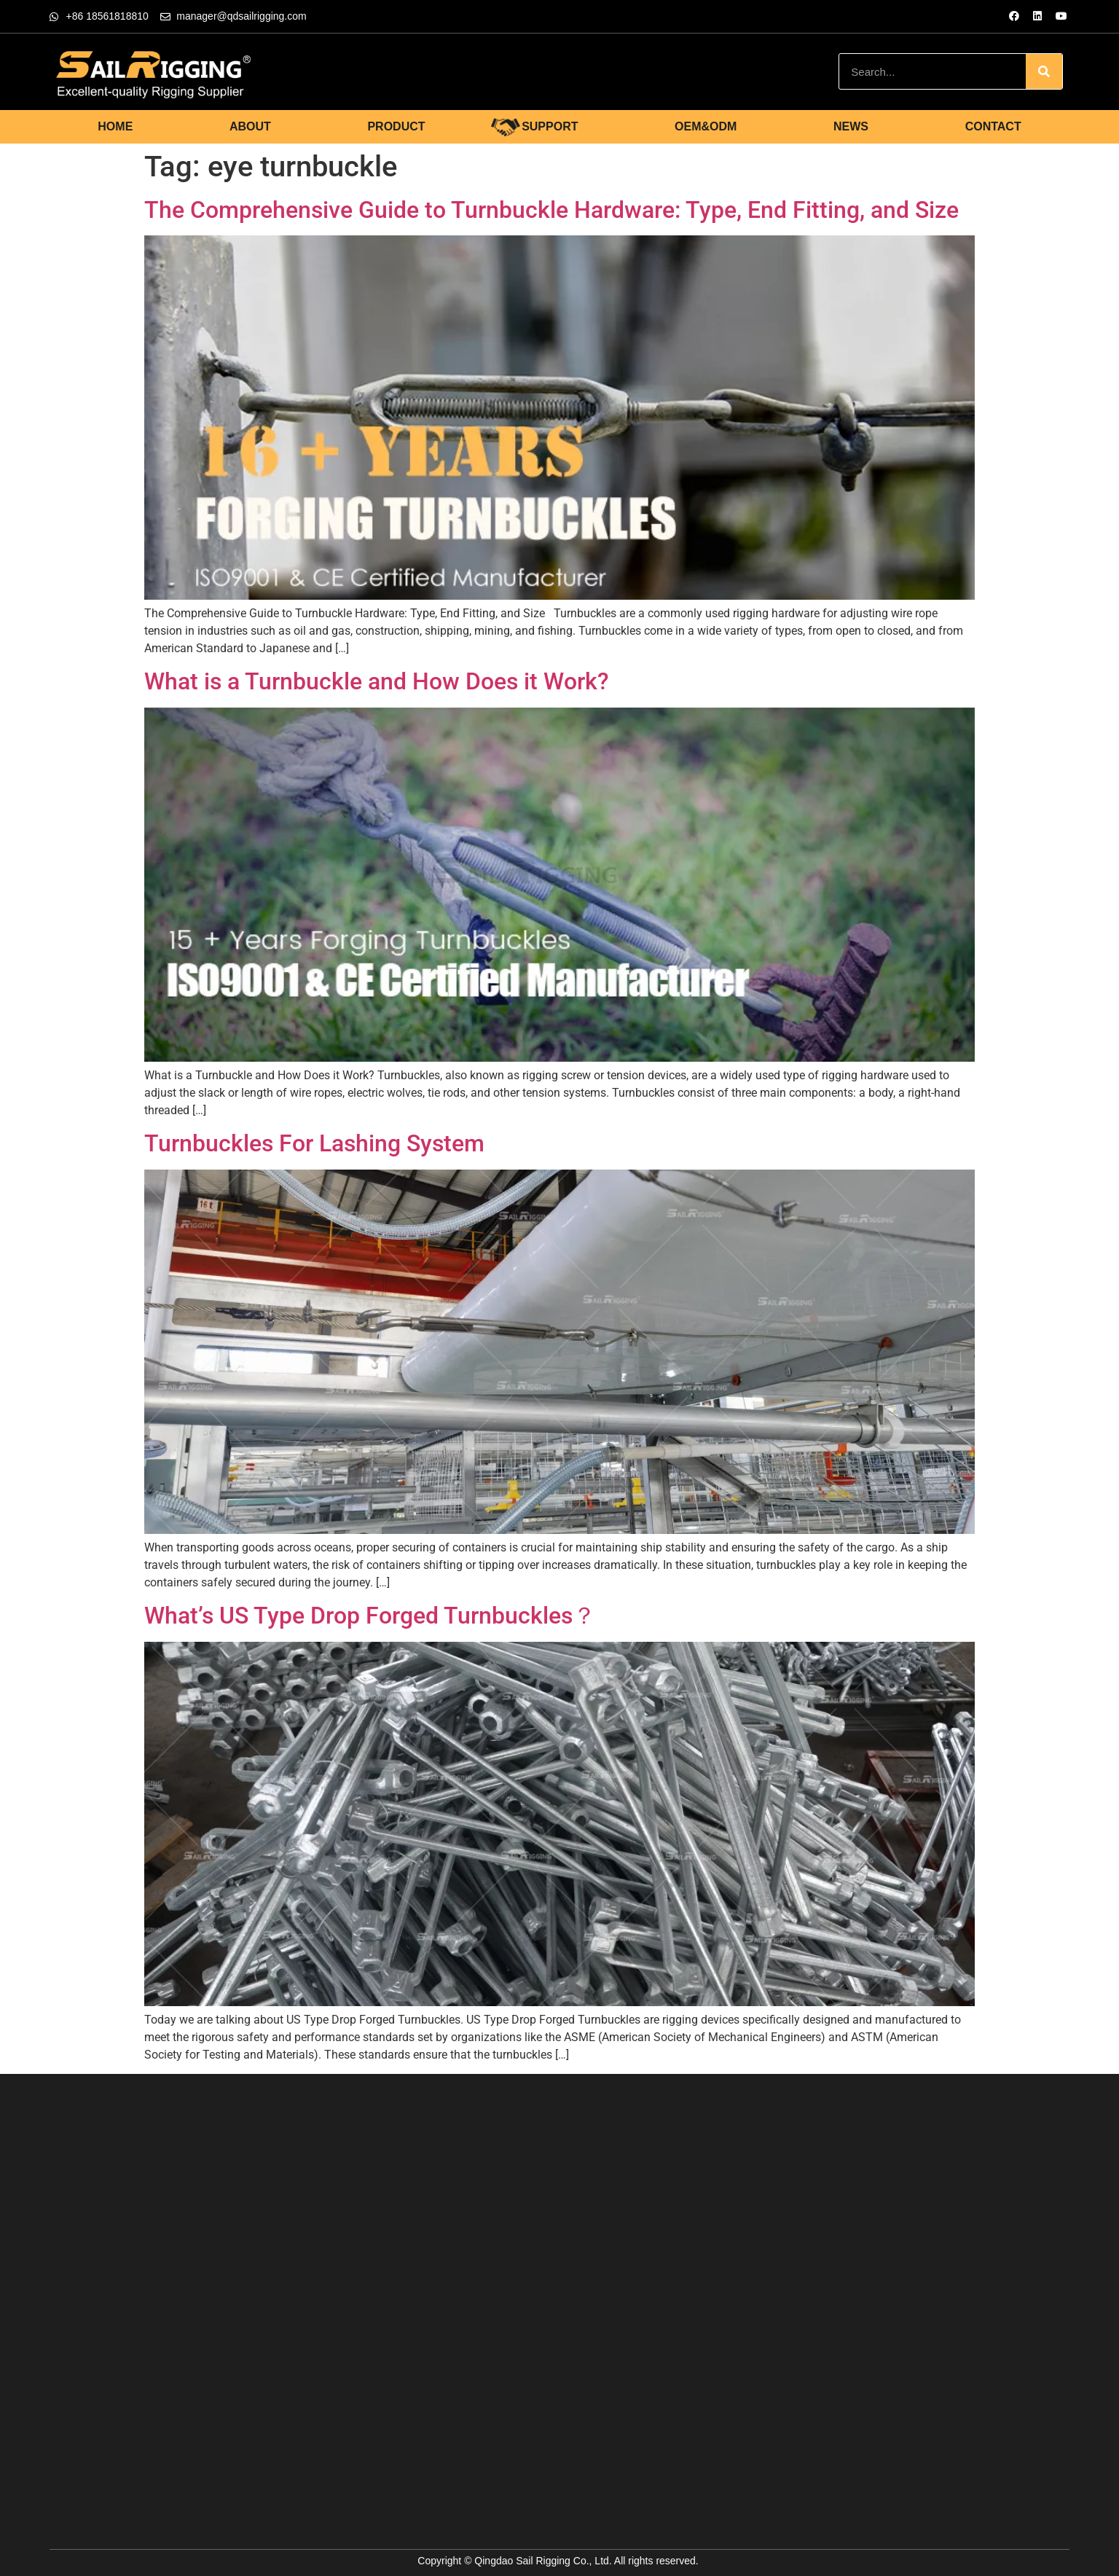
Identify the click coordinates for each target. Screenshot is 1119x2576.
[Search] (1044, 71)
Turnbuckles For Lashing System (314, 1143)
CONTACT (993, 126)
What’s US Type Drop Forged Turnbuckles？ (370, 1615)
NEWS (850, 126)
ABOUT (250, 126)
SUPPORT (550, 126)
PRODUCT (396, 126)
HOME (115, 126)
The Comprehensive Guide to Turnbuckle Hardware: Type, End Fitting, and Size (551, 210)
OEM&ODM (706, 126)
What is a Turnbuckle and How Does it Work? (376, 681)
